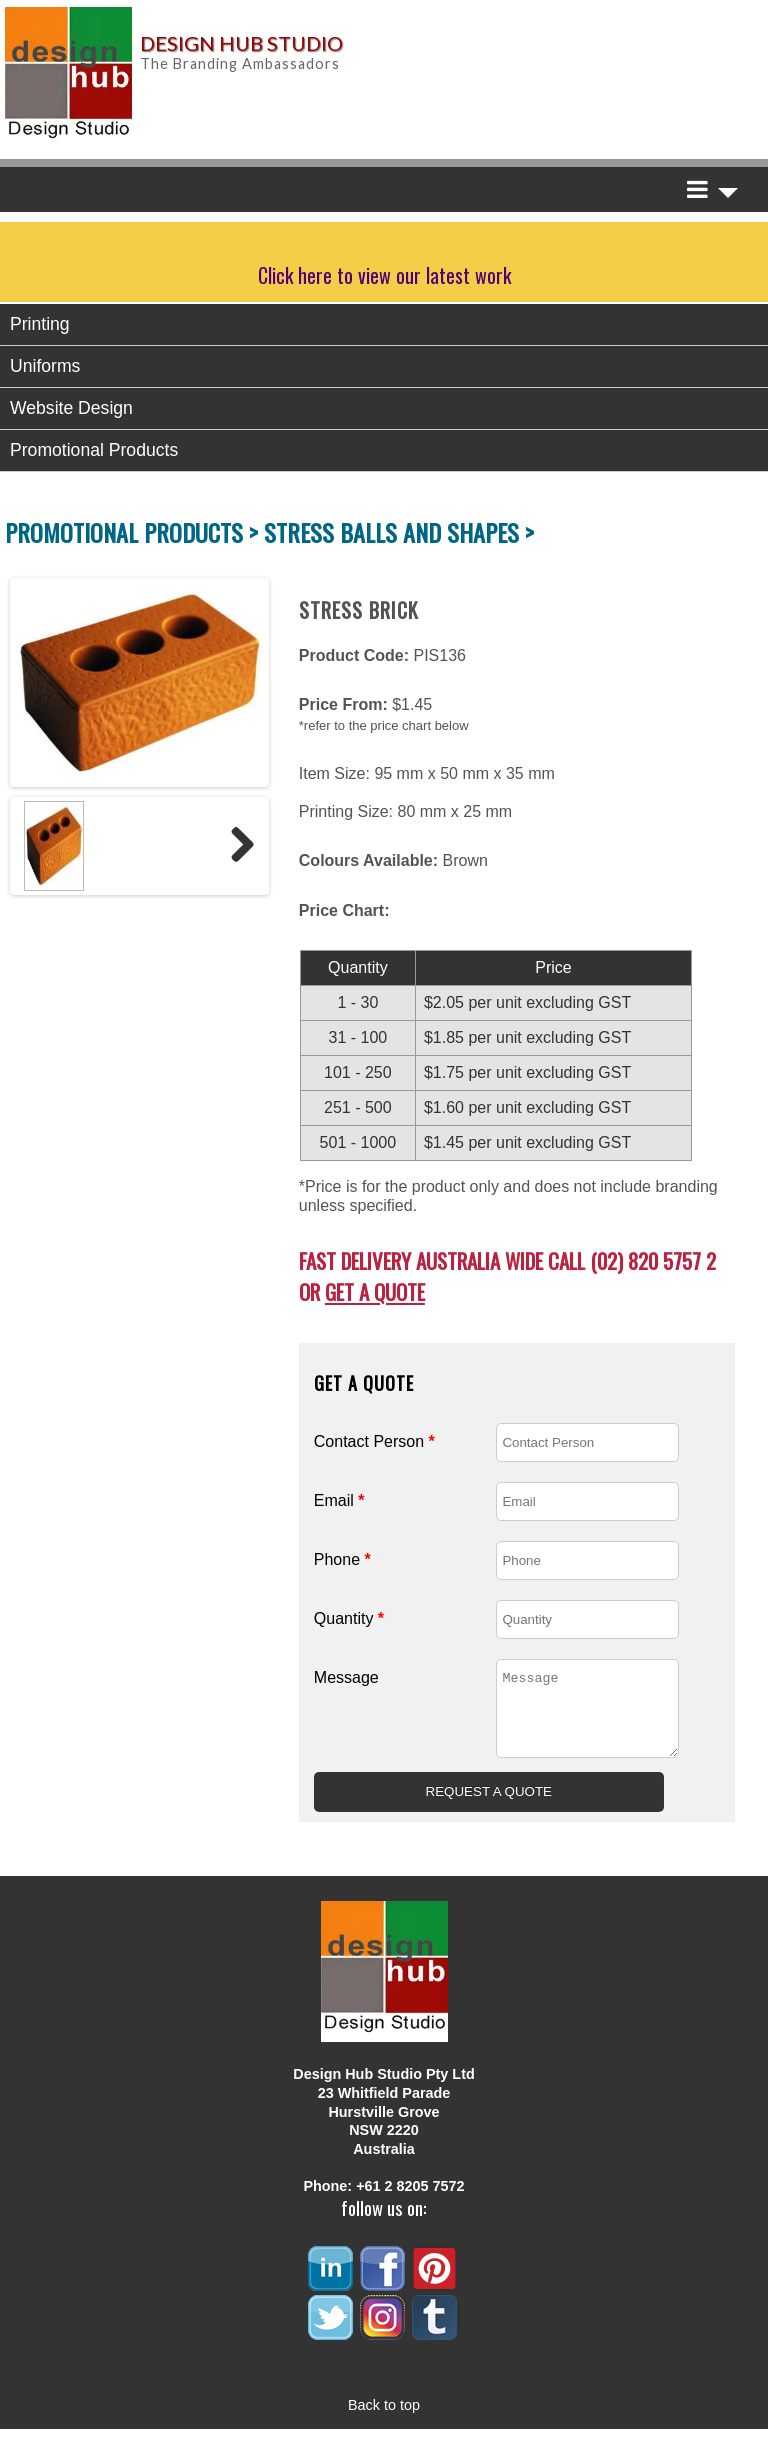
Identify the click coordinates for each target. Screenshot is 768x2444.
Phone (342, 1559)
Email (339, 1500)
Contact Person (374, 1441)
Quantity (349, 1618)
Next (235, 846)
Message (346, 1677)
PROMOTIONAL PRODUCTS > (134, 532)
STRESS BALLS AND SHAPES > (399, 532)
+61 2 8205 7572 (410, 2201)
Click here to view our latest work (384, 275)
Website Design (71, 408)
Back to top (384, 2420)
